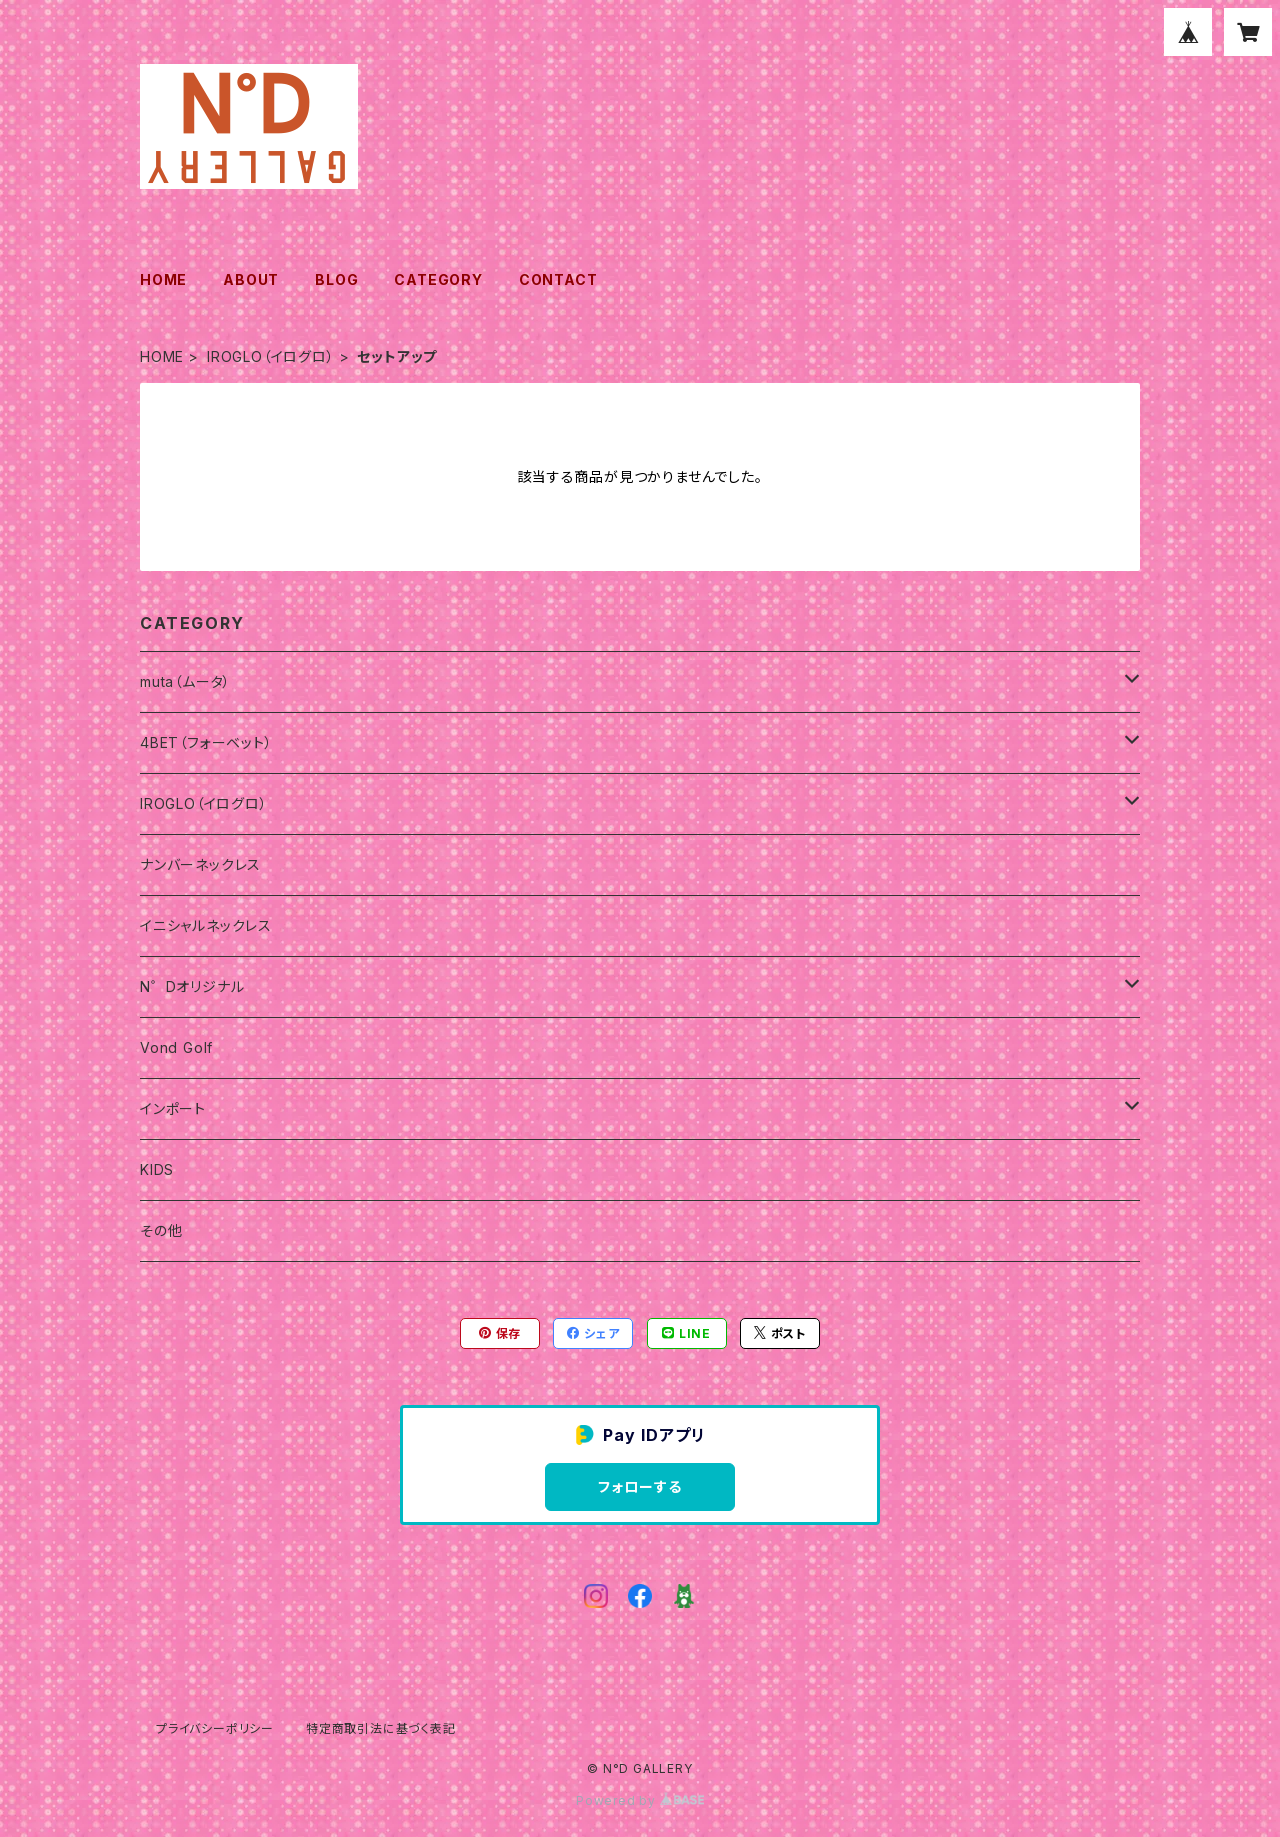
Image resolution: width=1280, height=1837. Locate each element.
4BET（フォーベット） (206, 742)
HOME (163, 279)
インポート (173, 1108)
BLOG (336, 279)
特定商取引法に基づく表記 (381, 1728)
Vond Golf (176, 1047)
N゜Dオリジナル (192, 986)
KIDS (157, 1169)
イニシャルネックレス (206, 925)
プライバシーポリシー (215, 1728)
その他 (161, 1230)
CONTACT (558, 279)
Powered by (640, 1800)
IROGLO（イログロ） (271, 356)
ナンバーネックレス (200, 864)
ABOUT (251, 279)
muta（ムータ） (185, 681)
